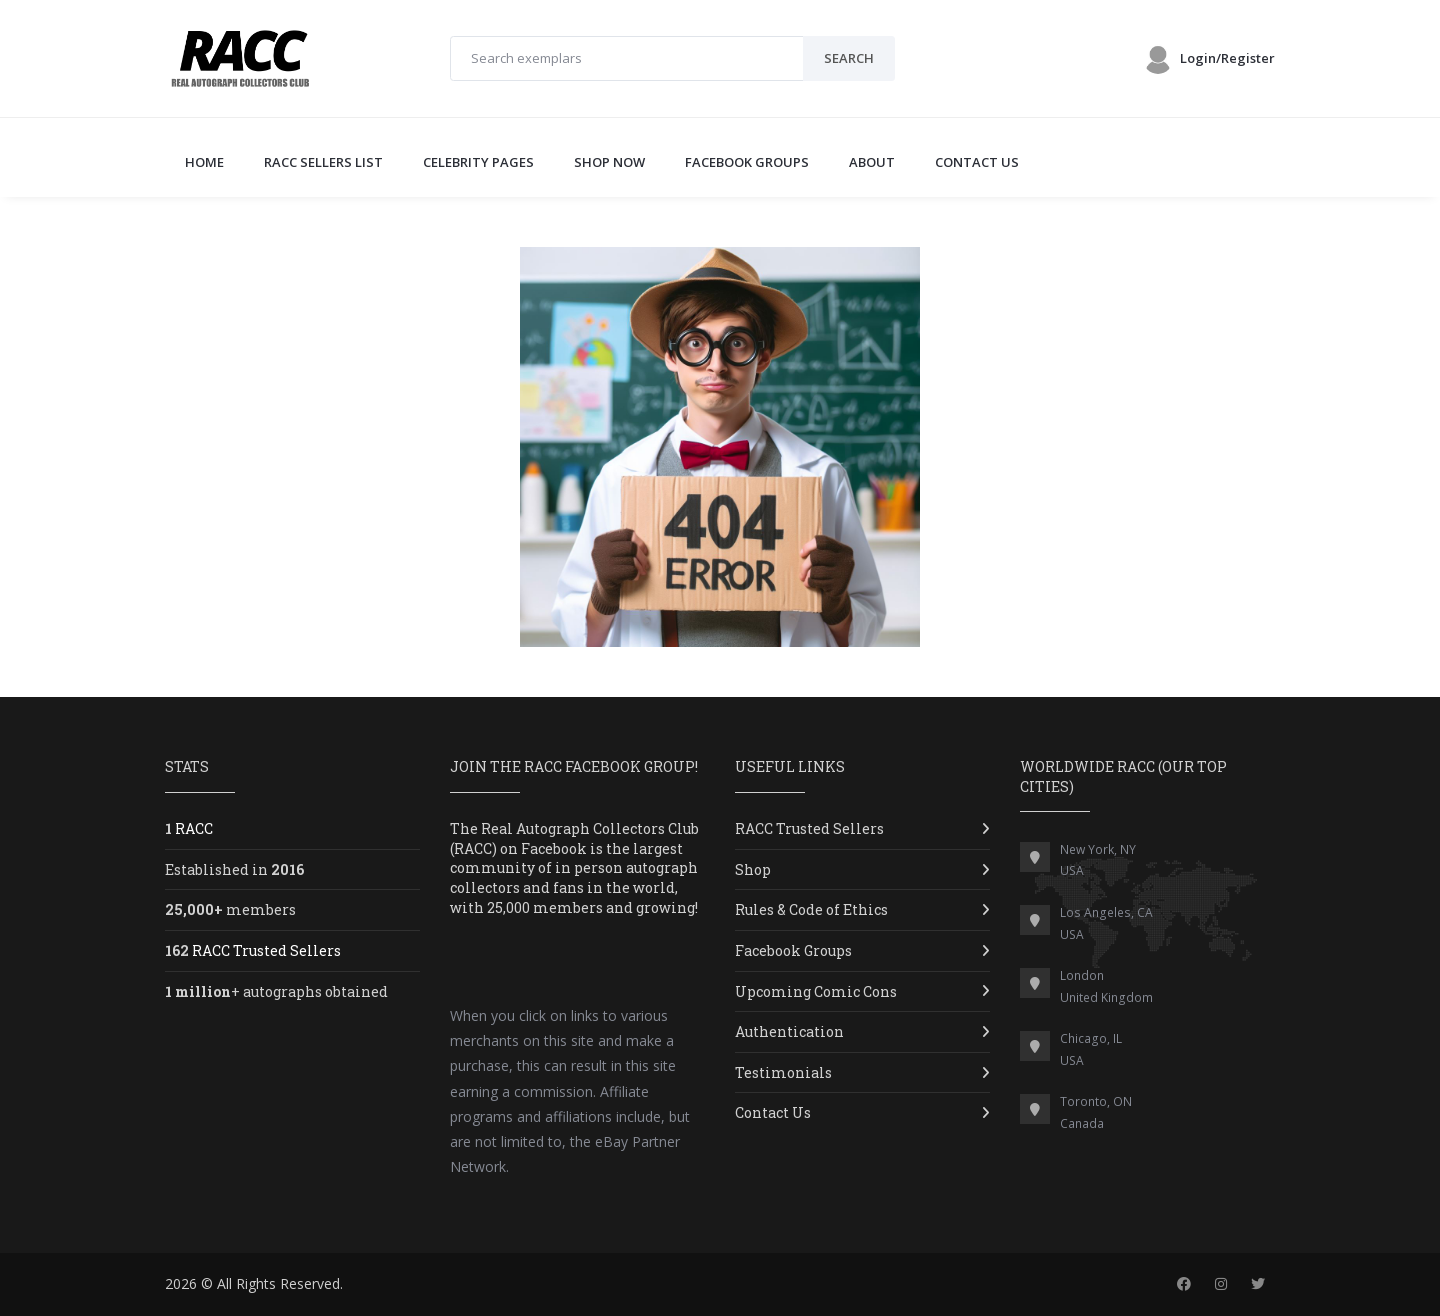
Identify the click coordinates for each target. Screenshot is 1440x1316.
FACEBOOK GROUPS (747, 162)
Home (204, 162)
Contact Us (773, 1112)
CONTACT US (977, 162)
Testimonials (783, 1072)
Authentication (789, 1031)
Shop (753, 869)
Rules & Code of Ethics (811, 909)
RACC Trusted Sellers (809, 828)
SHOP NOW (609, 162)
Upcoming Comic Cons (816, 991)
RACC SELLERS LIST (323, 162)
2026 (181, 1283)
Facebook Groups (793, 950)
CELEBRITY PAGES (478, 162)
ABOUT (872, 162)
